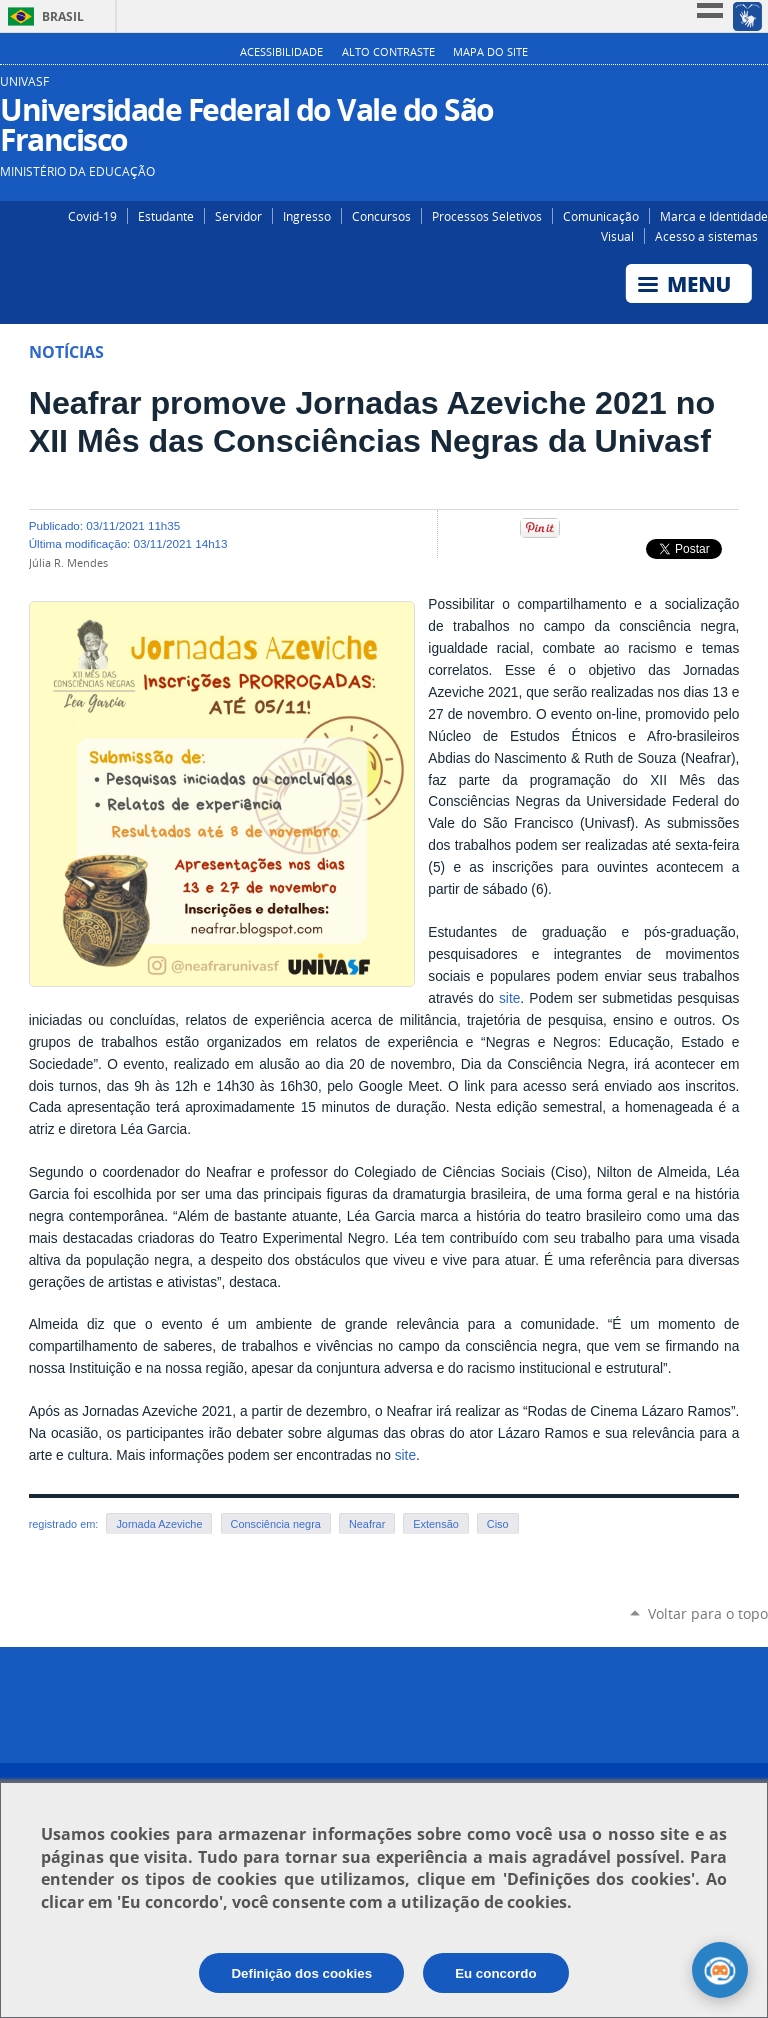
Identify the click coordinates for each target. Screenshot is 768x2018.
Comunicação (601, 216)
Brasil (63, 16)
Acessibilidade (281, 52)
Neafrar (367, 1524)
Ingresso (307, 216)
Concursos (381, 216)
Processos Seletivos (487, 216)
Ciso (498, 1524)
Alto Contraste (388, 52)
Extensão (435, 1524)
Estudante (166, 216)
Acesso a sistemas (706, 236)
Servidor (238, 216)
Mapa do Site (490, 52)
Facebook (725, 89)
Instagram (695, 89)
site (509, 998)
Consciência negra (276, 1524)
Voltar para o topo (708, 1613)
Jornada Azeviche (159, 1524)
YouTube (755, 89)
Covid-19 (92, 216)
